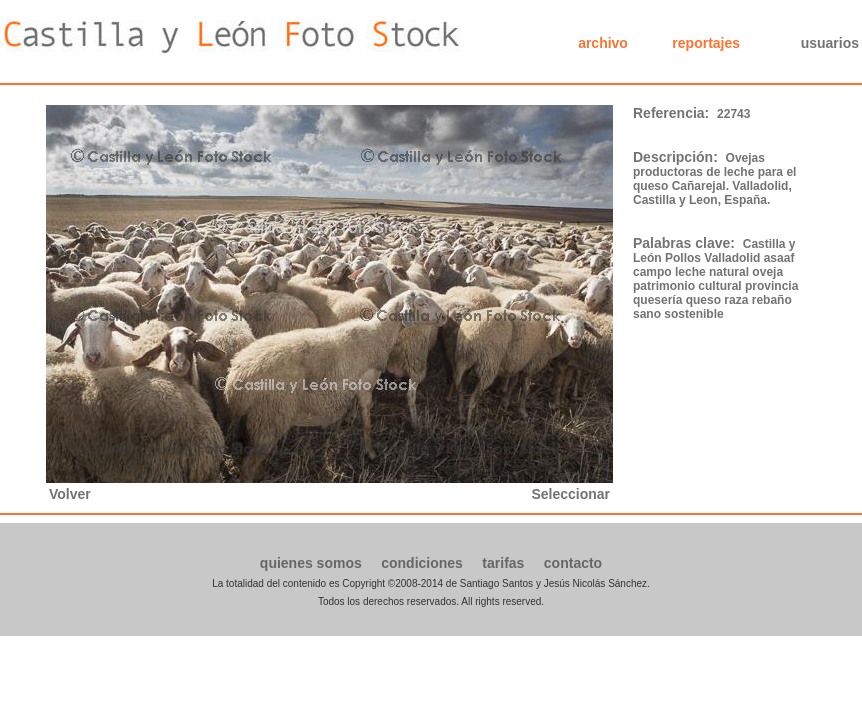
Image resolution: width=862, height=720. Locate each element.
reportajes (706, 43)
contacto (573, 563)
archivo (603, 43)
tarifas (503, 563)
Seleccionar (570, 494)
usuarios (830, 43)
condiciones (422, 563)
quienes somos (311, 563)
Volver (70, 494)
